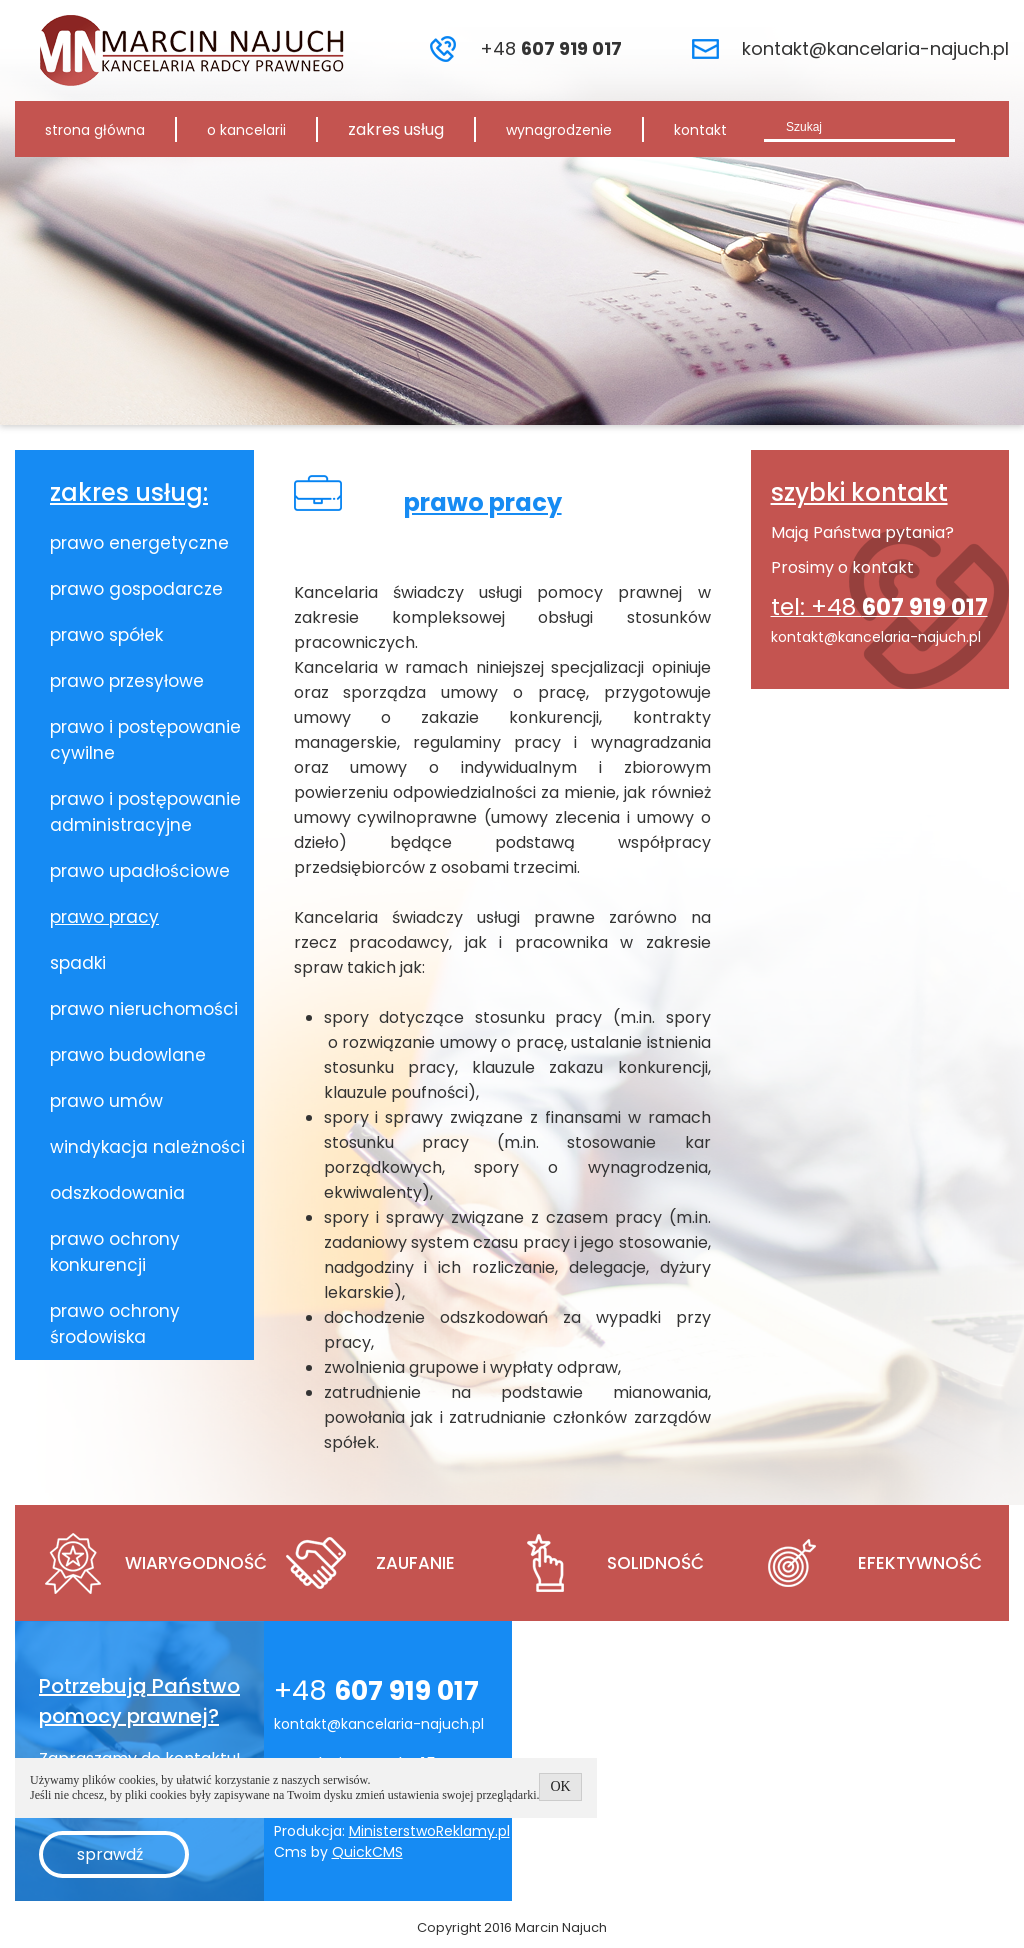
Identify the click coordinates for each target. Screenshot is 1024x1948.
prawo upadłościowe (140, 871)
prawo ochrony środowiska (115, 1324)
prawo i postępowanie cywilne (145, 740)
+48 (551, 48)
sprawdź (110, 1854)
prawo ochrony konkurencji (115, 1252)
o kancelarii (246, 130)
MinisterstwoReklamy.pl (429, 1831)
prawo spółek (106, 635)
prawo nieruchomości (144, 1009)
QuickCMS (367, 1852)
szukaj (983, 126)
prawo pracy (104, 917)
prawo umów (106, 1101)
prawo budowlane (128, 1055)
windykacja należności (147, 1147)
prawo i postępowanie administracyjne (145, 812)
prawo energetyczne (139, 543)
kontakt (700, 130)
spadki (78, 963)
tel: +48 (879, 607)
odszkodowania (117, 1193)
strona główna (95, 130)
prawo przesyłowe (127, 681)
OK (560, 1786)
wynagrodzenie (559, 130)
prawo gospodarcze (136, 589)
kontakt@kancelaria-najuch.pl (875, 48)
